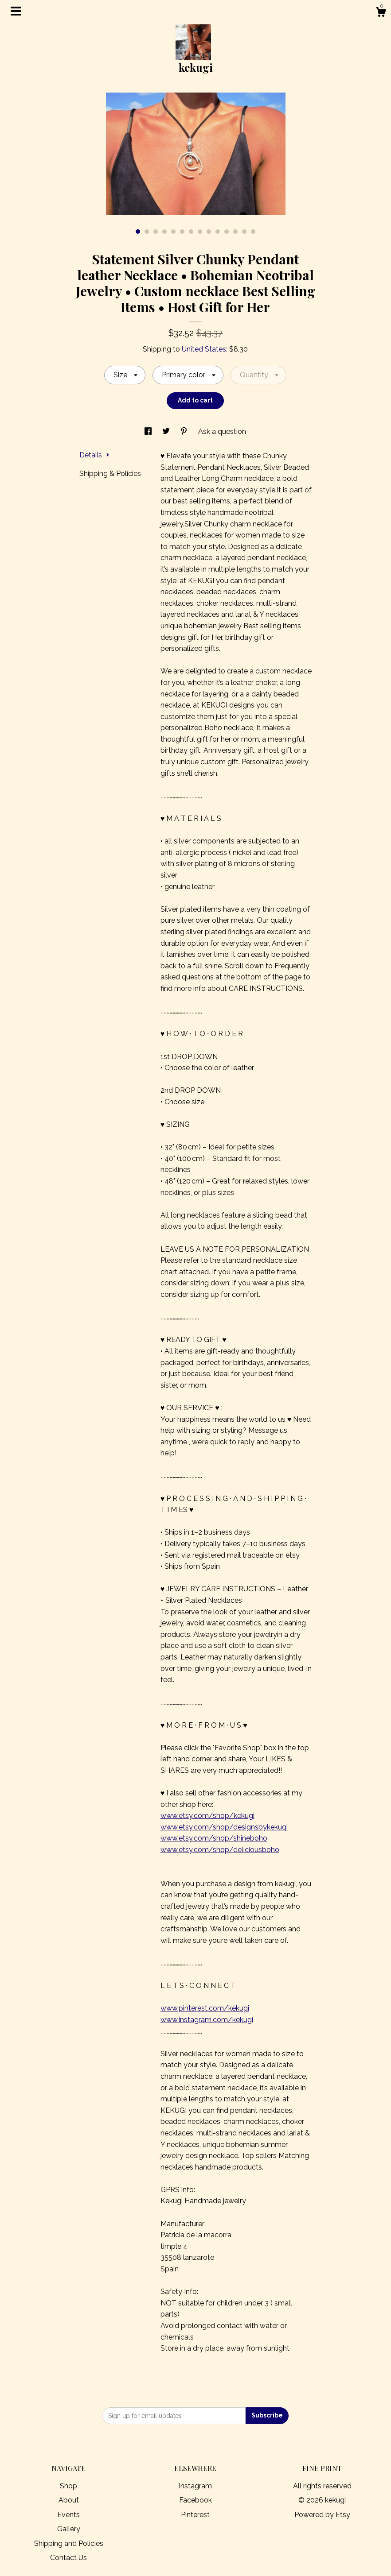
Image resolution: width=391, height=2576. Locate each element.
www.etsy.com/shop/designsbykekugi (224, 1827)
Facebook (195, 2500)
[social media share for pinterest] (184, 431)
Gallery (68, 2529)
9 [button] (209, 231)
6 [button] (182, 231)
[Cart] (381, 13)
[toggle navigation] (16, 11)
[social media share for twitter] (167, 431)
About (69, 2500)
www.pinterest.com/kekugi (204, 2008)
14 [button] (253, 231)
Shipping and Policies (68, 2543)
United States (204, 349)
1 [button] (138, 231)
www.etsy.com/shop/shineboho (213, 1838)
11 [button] (226, 231)
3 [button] (155, 231)
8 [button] (200, 231)
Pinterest (195, 2514)
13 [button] (244, 231)
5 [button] (173, 231)
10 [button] (217, 231)
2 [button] (147, 231)
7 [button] (191, 231)
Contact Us (68, 2557)
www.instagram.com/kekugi (206, 2019)
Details (94, 455)
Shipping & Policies (110, 473)
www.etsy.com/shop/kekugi (207, 1815)
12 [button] (235, 231)
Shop (68, 2486)
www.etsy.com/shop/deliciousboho (219, 1849)
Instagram (195, 2486)
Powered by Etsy (322, 2514)
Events (68, 2514)
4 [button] (164, 231)
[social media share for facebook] (149, 431)
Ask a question (222, 431)
